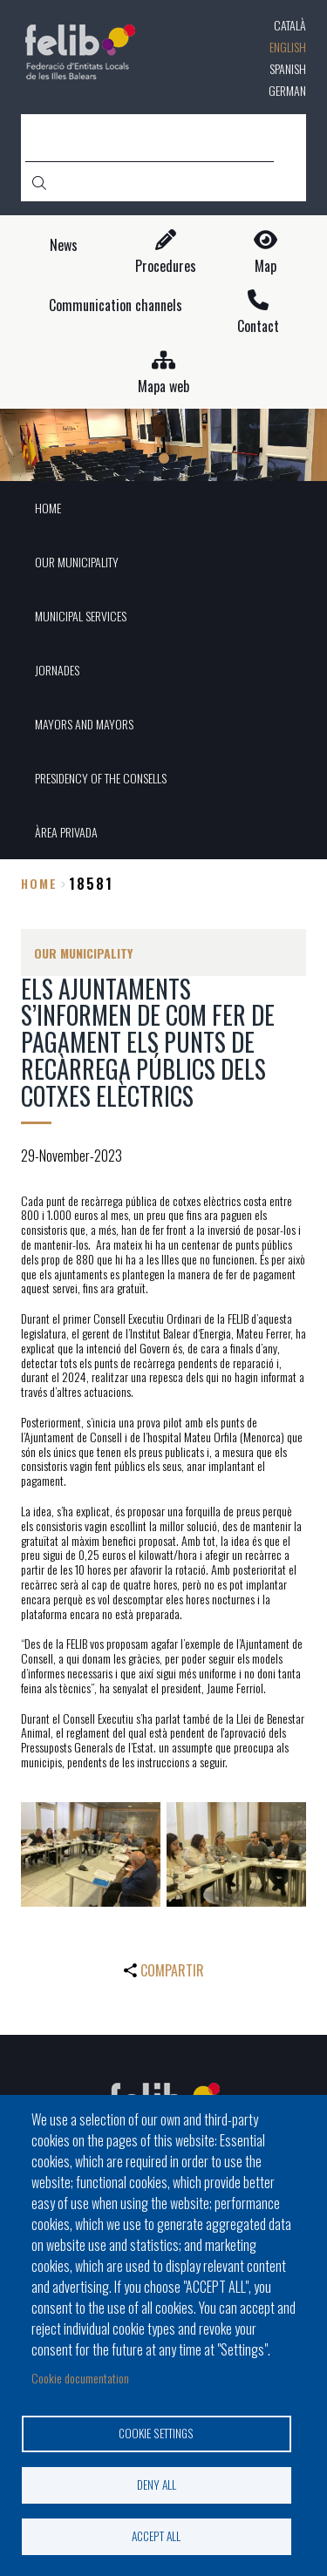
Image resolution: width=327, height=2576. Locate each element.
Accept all (156, 2536)
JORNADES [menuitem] (57, 670)
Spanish (287, 68)
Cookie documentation (80, 2378)
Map (265, 266)
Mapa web (163, 386)
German (287, 90)
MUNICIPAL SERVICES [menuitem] (80, 616)
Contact (258, 326)
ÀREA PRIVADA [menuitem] (66, 832)
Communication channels (115, 305)
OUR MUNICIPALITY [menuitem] (77, 561)
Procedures (165, 266)
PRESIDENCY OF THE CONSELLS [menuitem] (101, 778)
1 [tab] (164, 458)
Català (290, 25)
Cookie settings (156, 2433)
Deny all (156, 2484)
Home (39, 883)
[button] (90, 1854)
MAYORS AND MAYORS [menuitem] (84, 724)
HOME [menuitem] (48, 507)
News (64, 245)
